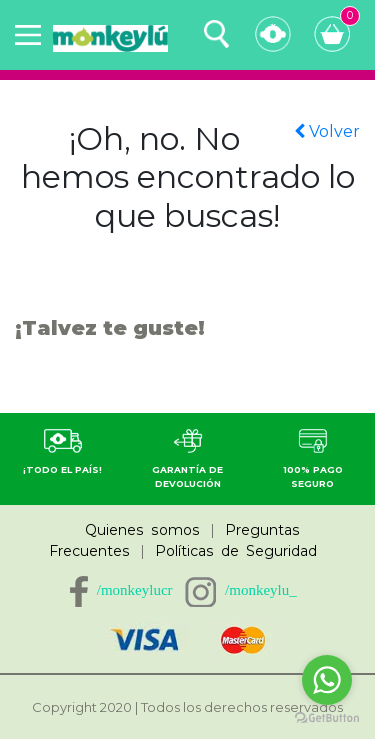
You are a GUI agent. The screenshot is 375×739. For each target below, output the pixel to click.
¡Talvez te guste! (110, 328)
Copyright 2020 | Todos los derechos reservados (187, 707)
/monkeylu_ (261, 590)
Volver (327, 131)
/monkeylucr (135, 590)
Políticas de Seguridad (236, 551)
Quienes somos (142, 530)
